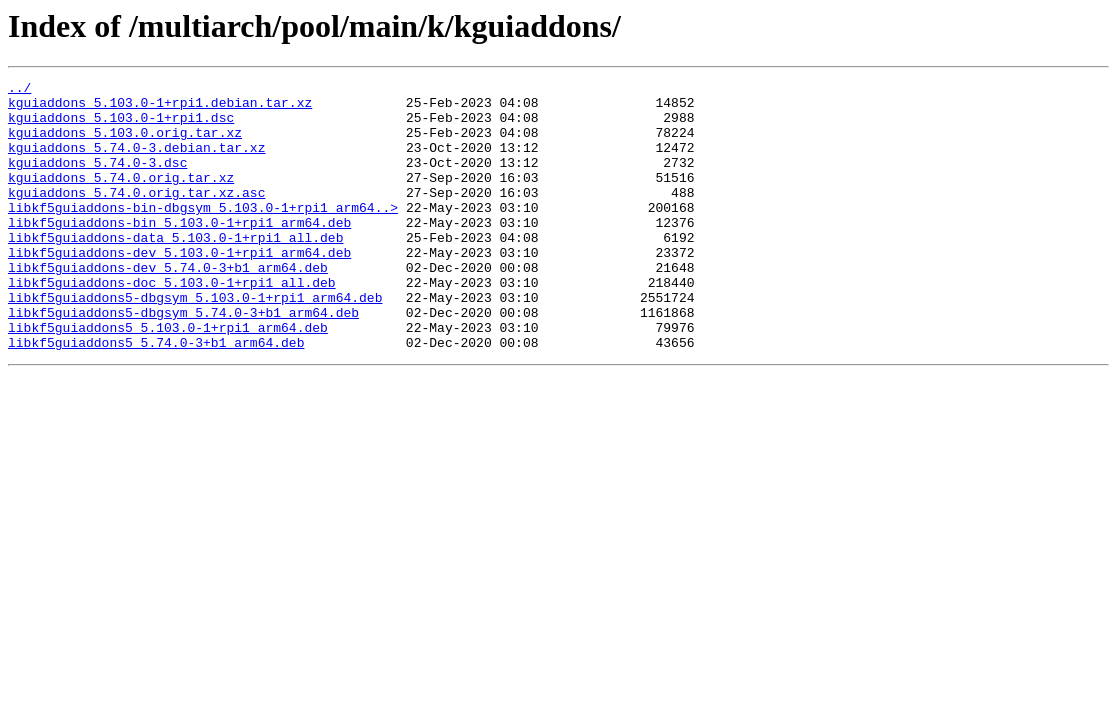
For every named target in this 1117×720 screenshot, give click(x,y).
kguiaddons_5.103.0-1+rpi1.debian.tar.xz (160, 108)
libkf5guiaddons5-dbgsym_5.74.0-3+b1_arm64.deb (183, 360)
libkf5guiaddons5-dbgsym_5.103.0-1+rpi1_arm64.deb (195, 342)
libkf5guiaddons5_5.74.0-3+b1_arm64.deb (156, 396)
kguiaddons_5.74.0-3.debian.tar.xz (136, 162)
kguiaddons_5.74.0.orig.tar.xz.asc (136, 216)
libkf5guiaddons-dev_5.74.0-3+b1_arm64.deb (168, 306)
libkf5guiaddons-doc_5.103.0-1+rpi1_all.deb (172, 324)
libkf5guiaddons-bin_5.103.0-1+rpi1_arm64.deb (179, 252)
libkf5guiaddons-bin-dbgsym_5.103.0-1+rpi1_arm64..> (203, 234)
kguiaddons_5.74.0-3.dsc (97, 180)
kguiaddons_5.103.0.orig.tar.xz (125, 144)
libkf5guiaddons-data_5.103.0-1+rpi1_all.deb (175, 270)
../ (19, 90)
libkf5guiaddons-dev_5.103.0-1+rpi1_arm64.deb (179, 288)
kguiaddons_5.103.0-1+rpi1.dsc (121, 126)
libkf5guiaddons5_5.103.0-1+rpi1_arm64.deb (168, 378)
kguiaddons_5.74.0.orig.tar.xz (121, 198)
